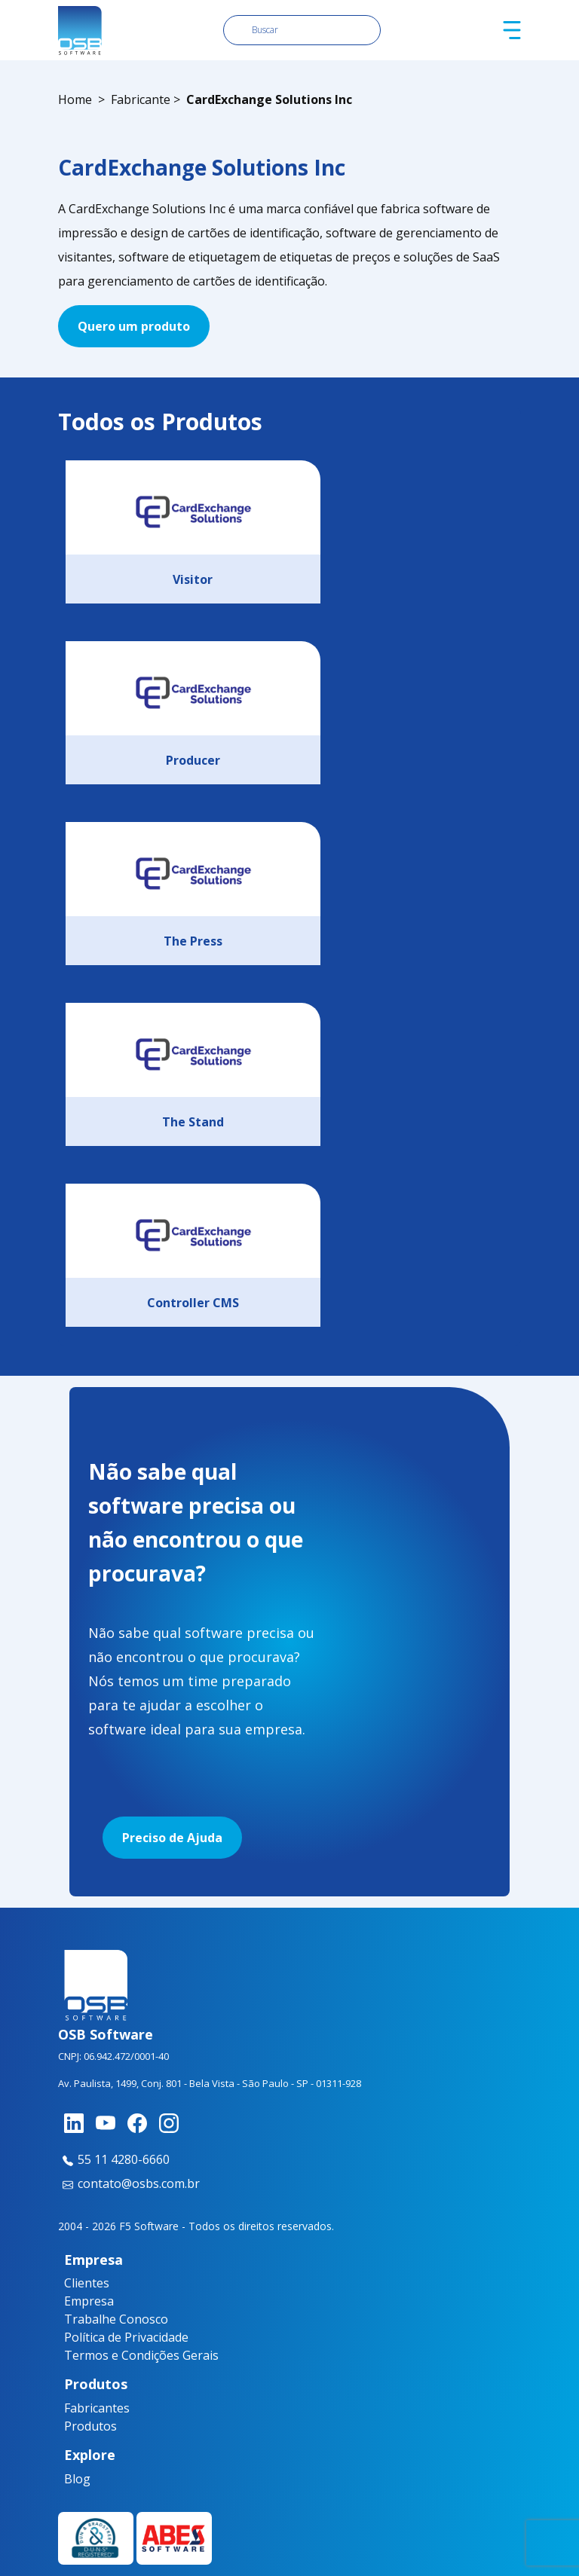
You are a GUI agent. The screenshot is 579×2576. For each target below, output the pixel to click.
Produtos (90, 2426)
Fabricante (140, 99)
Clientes (86, 2283)
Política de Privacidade (126, 2337)
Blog (77, 2479)
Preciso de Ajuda (172, 1837)
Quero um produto (134, 326)
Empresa (89, 2301)
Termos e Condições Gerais (141, 2355)
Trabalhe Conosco (116, 2319)
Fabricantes (92, 2408)
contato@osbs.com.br (129, 2183)
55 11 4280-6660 (114, 2159)
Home (75, 99)
